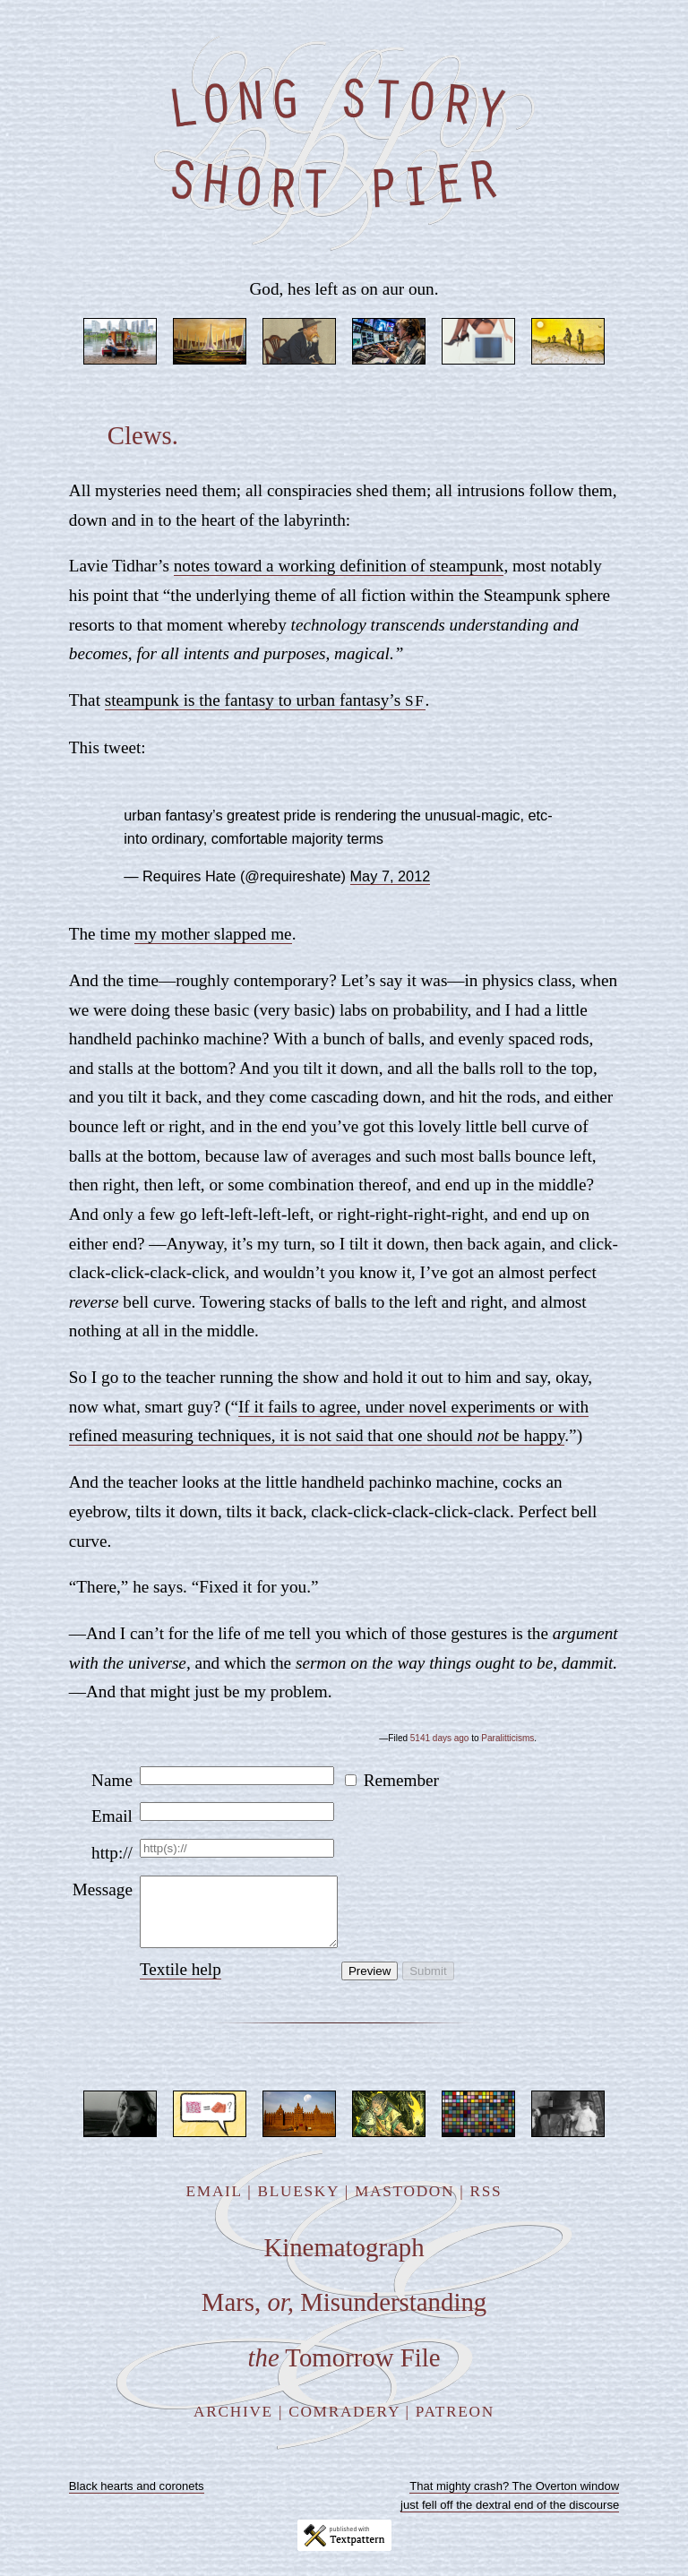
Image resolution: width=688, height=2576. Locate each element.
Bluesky (299, 2204)
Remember (401, 1780)
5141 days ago (439, 1738)
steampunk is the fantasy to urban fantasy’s (265, 700)
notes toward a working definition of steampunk (339, 565)
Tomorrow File (343, 2371)
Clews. (143, 435)
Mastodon (404, 2204)
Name (112, 1780)
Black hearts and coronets (136, 2499)
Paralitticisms (507, 1738)
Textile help (180, 1982)
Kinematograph (343, 2260)
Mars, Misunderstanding (344, 2315)
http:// (112, 1852)
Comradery (344, 2425)
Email (112, 1816)
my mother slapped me (212, 933)
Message (103, 1889)
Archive (233, 2425)
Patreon (455, 2425)
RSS (486, 2204)
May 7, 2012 (390, 876)
